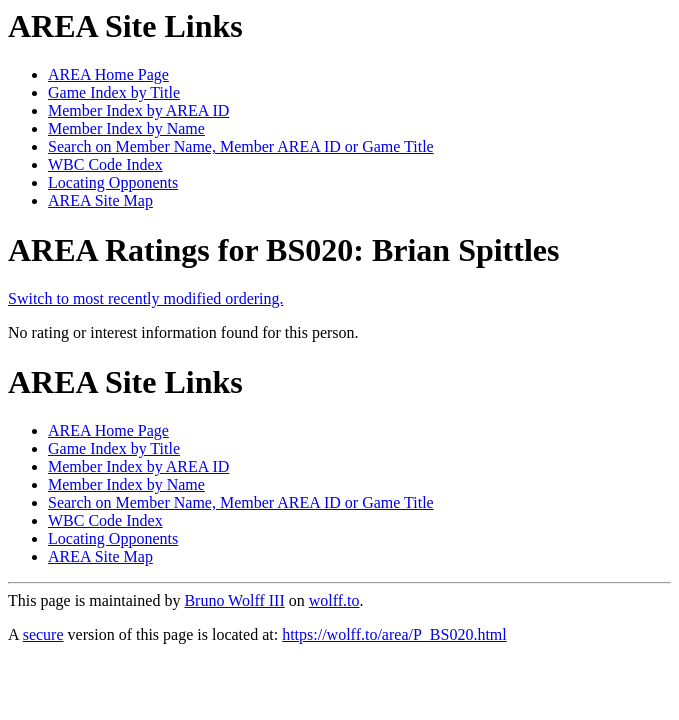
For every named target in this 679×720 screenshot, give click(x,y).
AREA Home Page (108, 74)
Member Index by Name (126, 128)
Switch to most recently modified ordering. (146, 298)
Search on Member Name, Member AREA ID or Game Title (241, 146)
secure (43, 634)
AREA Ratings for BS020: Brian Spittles (283, 250)
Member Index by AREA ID (138, 110)
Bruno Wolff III (234, 600)
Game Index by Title (114, 92)
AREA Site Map (100, 200)
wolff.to (334, 600)
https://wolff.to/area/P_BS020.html (394, 634)
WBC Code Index (105, 164)
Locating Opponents (113, 182)
